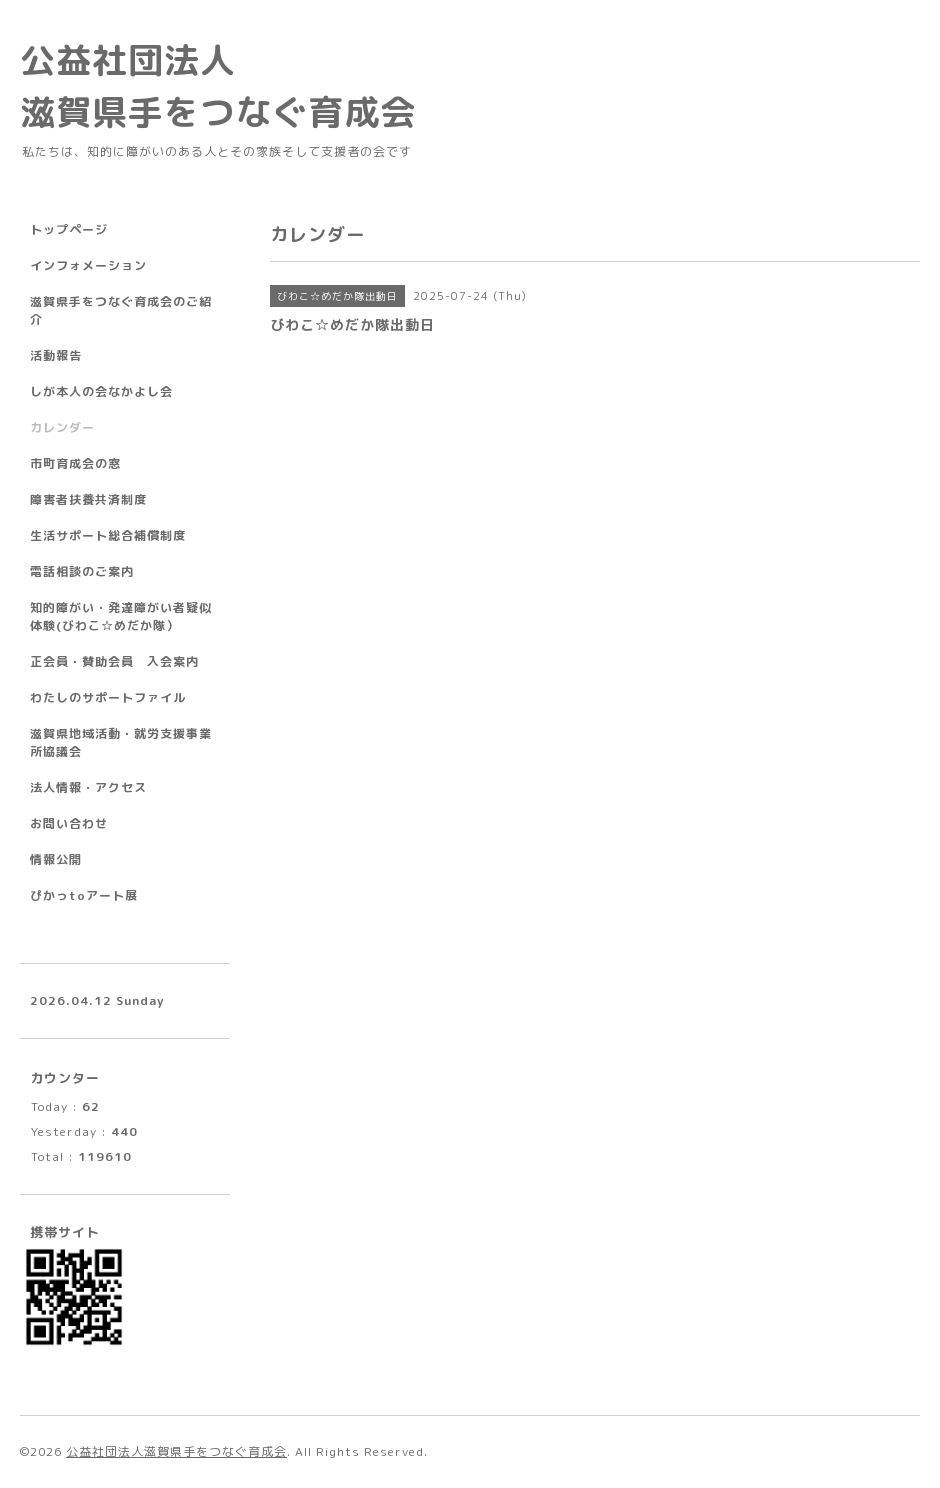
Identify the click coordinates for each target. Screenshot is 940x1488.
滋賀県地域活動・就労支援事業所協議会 (121, 742)
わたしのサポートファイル (108, 697)
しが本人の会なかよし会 (101, 391)
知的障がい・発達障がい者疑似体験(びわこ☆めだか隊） (121, 616)
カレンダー (62, 427)
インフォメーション (88, 265)
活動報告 (56, 355)
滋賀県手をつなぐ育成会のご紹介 (121, 310)
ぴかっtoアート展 (84, 895)
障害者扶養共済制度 (88, 499)
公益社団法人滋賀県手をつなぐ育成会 (176, 1451)
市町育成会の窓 (75, 463)
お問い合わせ (69, 823)
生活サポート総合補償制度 (108, 535)
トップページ (69, 229)
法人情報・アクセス (88, 787)
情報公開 (56, 859)
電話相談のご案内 (82, 571)
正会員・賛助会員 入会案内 (114, 661)
